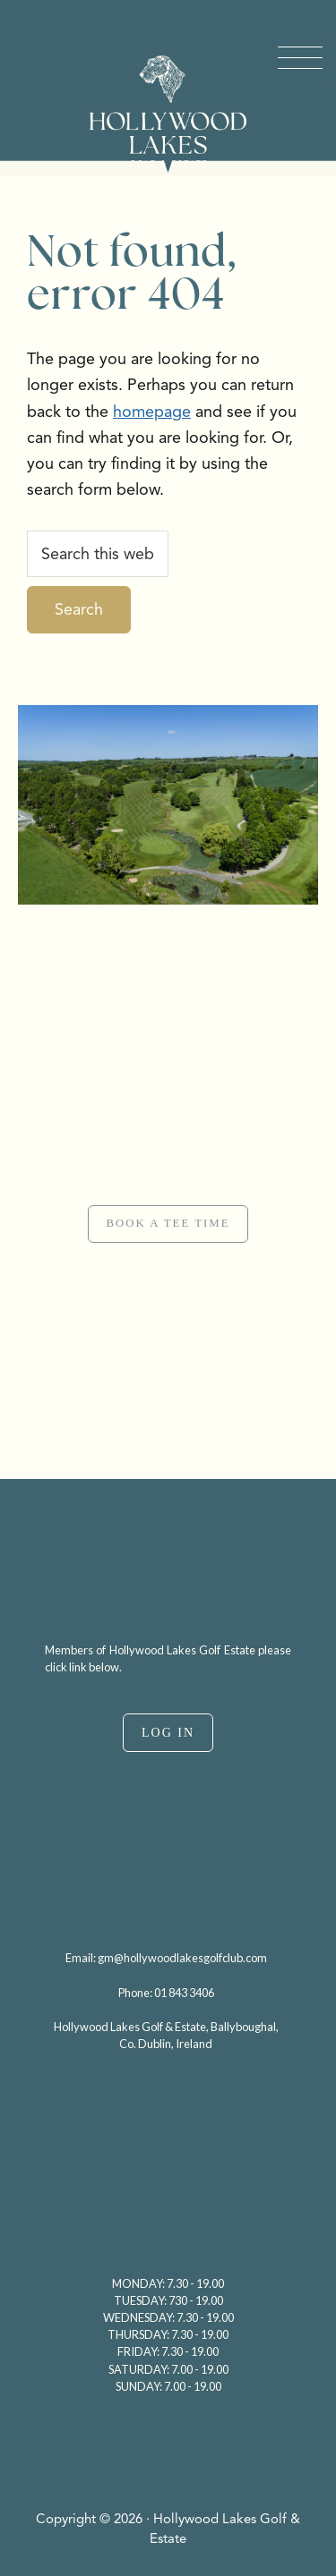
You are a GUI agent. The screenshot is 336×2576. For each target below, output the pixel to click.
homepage (152, 411)
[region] (168, 1192)
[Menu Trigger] (300, 58)
